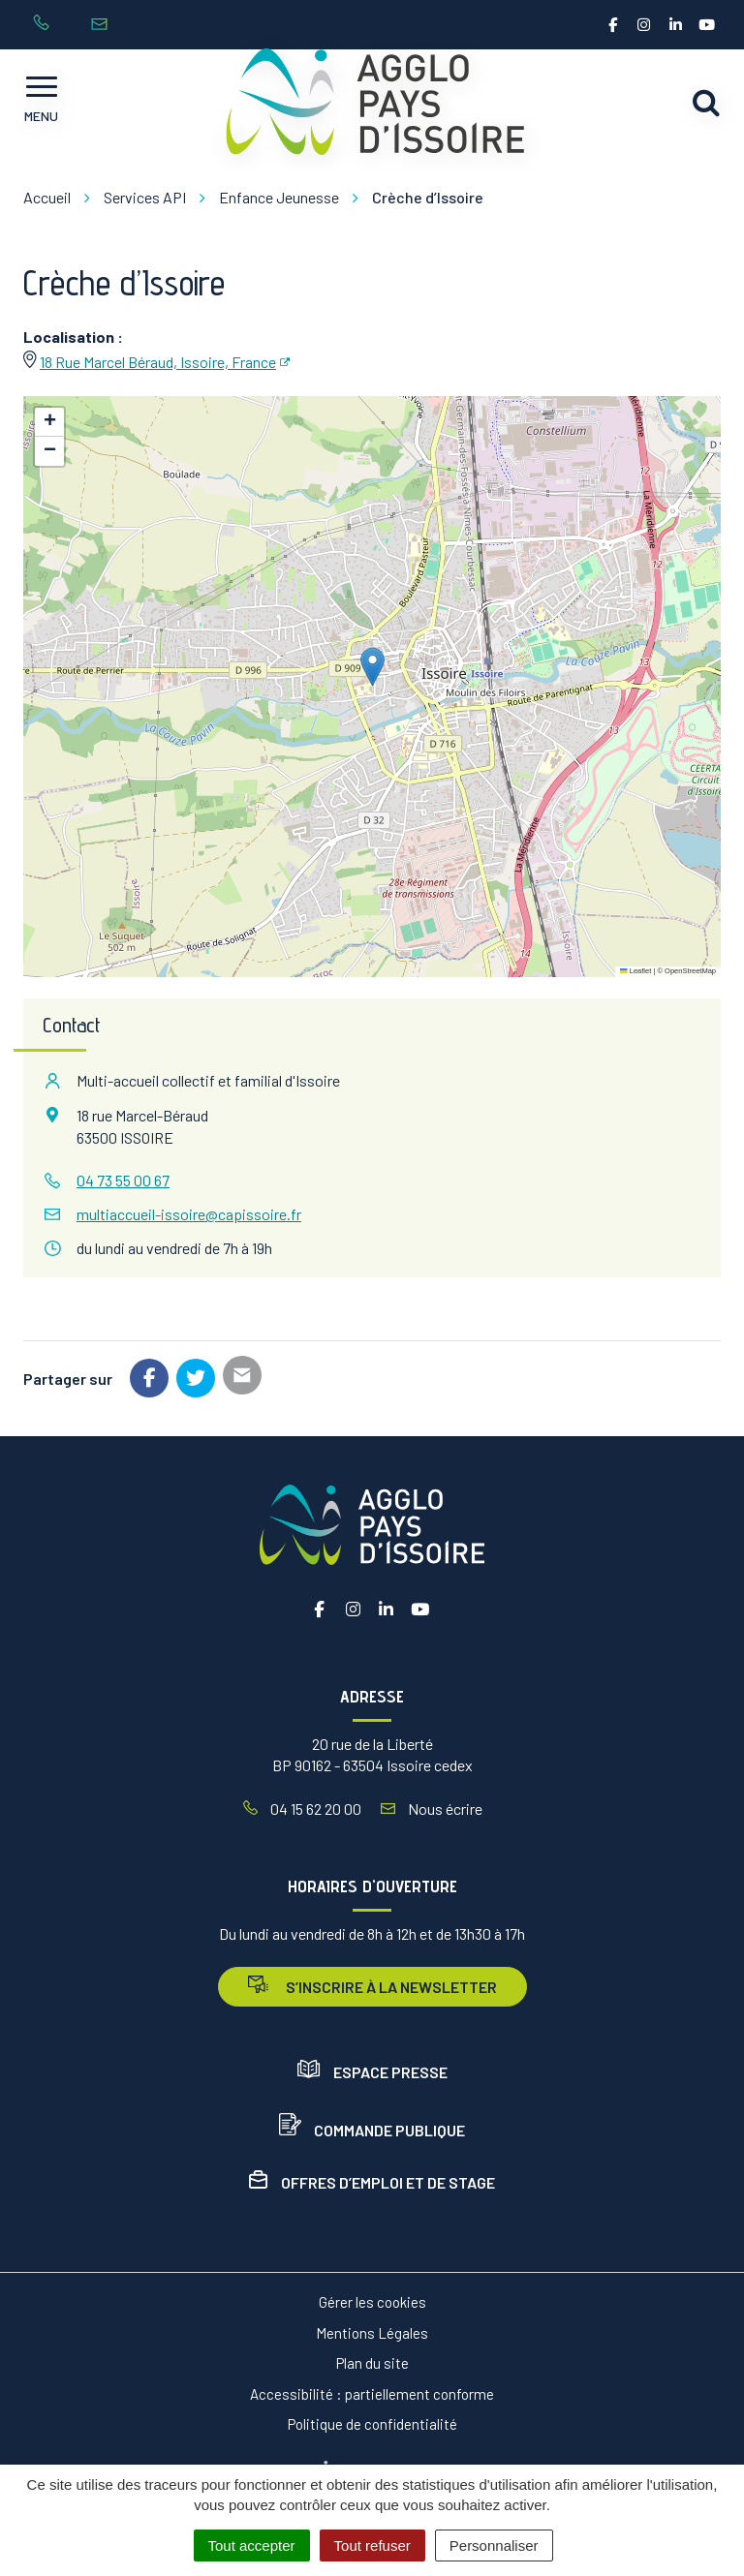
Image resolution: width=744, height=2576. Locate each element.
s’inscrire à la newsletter (372, 1986)
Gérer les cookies (372, 2302)
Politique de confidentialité (372, 2424)
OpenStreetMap (690, 970)
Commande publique (372, 2130)
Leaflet (635, 970)
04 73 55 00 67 (123, 1180)
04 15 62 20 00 (302, 1808)
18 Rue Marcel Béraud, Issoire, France (158, 362)
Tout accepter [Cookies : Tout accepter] (251, 2545)
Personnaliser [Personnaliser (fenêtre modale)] (494, 2545)
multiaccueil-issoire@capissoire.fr (189, 1214)
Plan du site (372, 2363)
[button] (372, 667)
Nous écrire (431, 1808)
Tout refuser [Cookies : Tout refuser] (372, 2545)
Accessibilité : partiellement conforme (372, 2394)
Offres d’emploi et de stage (372, 2182)
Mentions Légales (372, 2333)
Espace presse (372, 2072)
